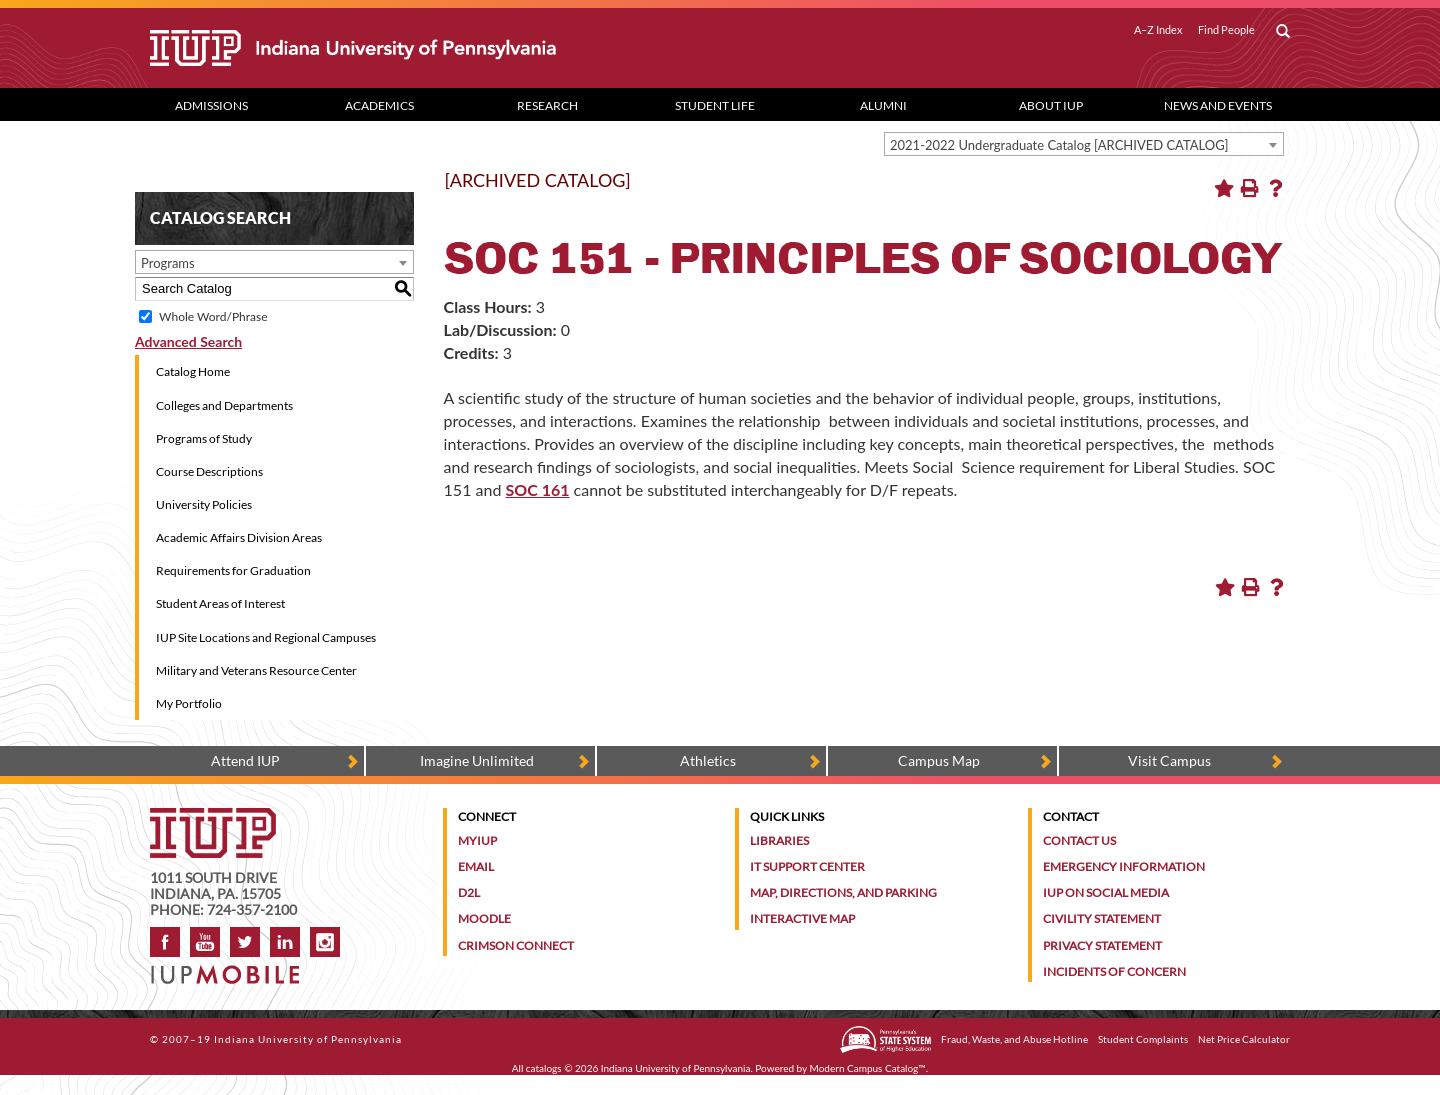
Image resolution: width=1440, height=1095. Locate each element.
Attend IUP (245, 760)
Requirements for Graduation (233, 570)
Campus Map (939, 760)
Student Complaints (1143, 1039)
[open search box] (1283, 32)
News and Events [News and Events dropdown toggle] (1218, 105)
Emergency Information (1124, 866)
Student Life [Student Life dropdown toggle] (715, 105)
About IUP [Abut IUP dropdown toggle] (1051, 105)
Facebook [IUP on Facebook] (165, 942)
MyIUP (477, 840)
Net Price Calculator (1244, 1039)
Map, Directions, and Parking (843, 892)
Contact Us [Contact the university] (1079, 840)
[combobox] (1084, 144)
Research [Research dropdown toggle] (547, 105)
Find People (1226, 30)
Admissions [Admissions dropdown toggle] (211, 105)
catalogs (544, 1068)
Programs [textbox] (168, 263)
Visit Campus (1169, 760)
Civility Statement (1102, 918)
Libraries (779, 840)
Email (476, 866)
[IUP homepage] (213, 817)
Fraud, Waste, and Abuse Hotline (1014, 1039)
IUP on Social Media (1106, 892)
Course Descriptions (209, 471)
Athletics (708, 760)
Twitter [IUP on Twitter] (245, 942)
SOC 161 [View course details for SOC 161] (537, 489)
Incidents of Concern (1114, 971)
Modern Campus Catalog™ (868, 1068)
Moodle (484, 918)
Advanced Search (188, 341)
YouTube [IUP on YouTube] (205, 942)
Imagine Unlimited (477, 760)
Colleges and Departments (224, 405)
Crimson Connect (516, 945)
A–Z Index (1158, 30)
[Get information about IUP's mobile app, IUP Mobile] (231, 968)
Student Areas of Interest (220, 603)
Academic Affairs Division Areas (239, 537)
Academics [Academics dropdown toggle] (379, 105)
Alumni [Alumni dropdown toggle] (883, 105)
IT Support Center (807, 866)
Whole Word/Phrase (213, 316)
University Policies (204, 504)
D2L (469, 892)
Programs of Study (204, 438)
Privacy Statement (1102, 945)
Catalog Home (193, 371)
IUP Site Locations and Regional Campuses (266, 637)
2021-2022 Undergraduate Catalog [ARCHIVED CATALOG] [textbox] (1059, 145)
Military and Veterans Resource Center (256, 670)
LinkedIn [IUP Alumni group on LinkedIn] (285, 942)
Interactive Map (802, 918)
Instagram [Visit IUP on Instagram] (325, 942)
